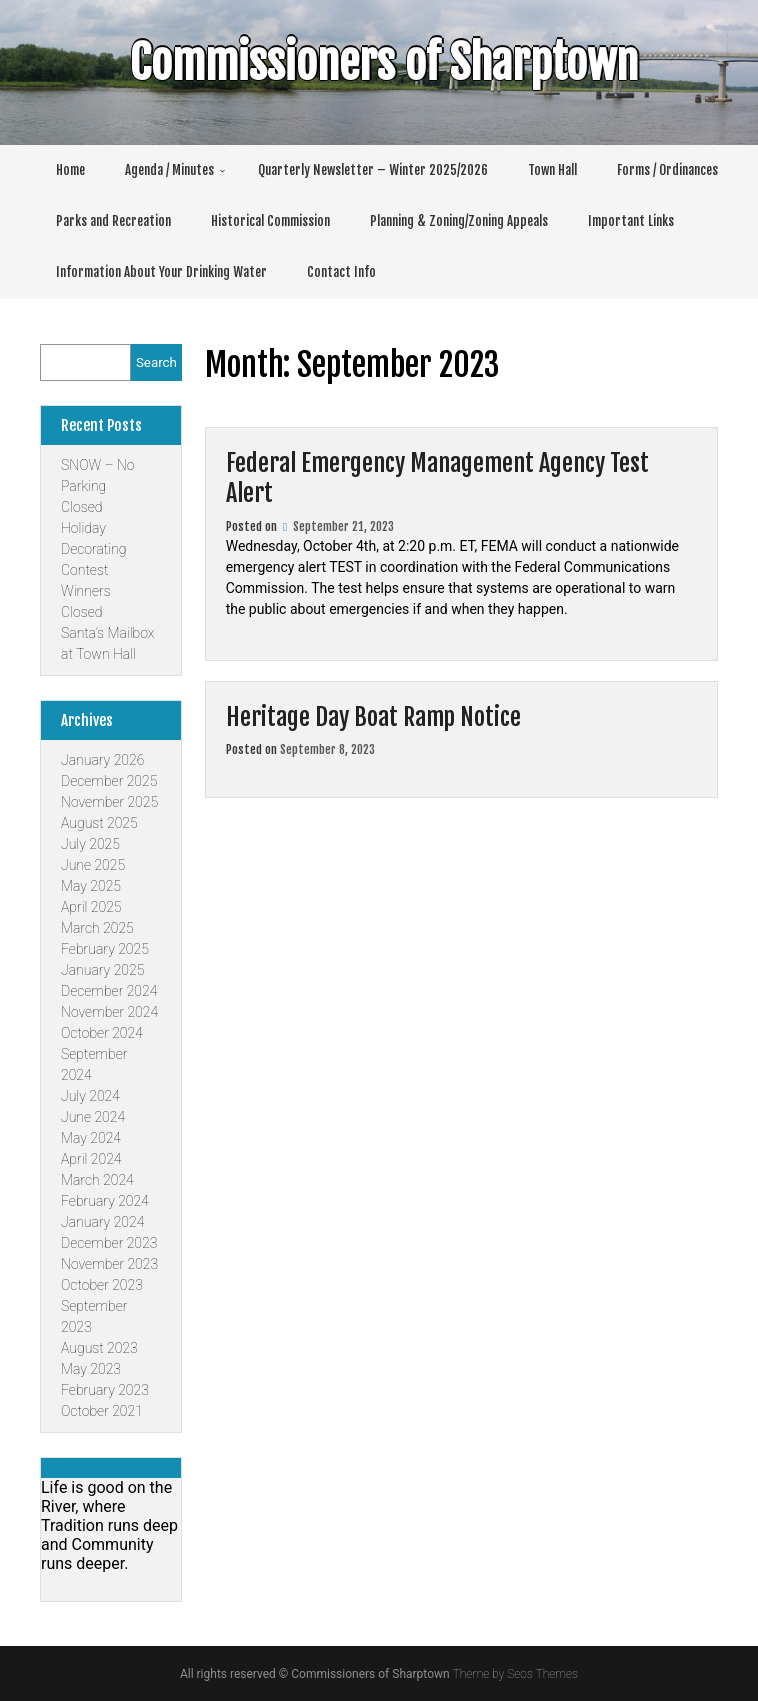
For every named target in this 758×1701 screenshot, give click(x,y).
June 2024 (93, 1117)
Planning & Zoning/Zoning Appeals (459, 221)
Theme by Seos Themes (515, 1674)
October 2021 (102, 1411)
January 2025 (102, 970)
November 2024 (109, 1012)
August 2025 (99, 823)
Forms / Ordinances (667, 170)
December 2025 (109, 781)
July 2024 (90, 1096)
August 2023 (99, 1348)
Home (70, 170)
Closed (81, 507)
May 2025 (91, 886)
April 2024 (91, 1159)
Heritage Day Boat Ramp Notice (373, 717)
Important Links (631, 221)
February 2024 (105, 1201)
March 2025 (97, 928)
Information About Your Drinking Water (161, 272)
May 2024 (91, 1138)
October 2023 (102, 1285)
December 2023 (109, 1243)
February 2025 (105, 949)
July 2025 (90, 844)
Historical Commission (270, 221)
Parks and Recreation (113, 221)
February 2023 (105, 1390)
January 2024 (102, 1222)
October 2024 (102, 1033)
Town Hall (552, 170)
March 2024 (97, 1180)
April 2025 (91, 907)
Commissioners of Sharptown (369, 62)
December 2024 (109, 991)
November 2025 (109, 802)
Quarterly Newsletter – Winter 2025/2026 (373, 170)
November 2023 (109, 1264)
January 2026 (102, 760)
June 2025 (93, 865)
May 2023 (91, 1369)
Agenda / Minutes (169, 170)
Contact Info (341, 272)
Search (156, 362)
